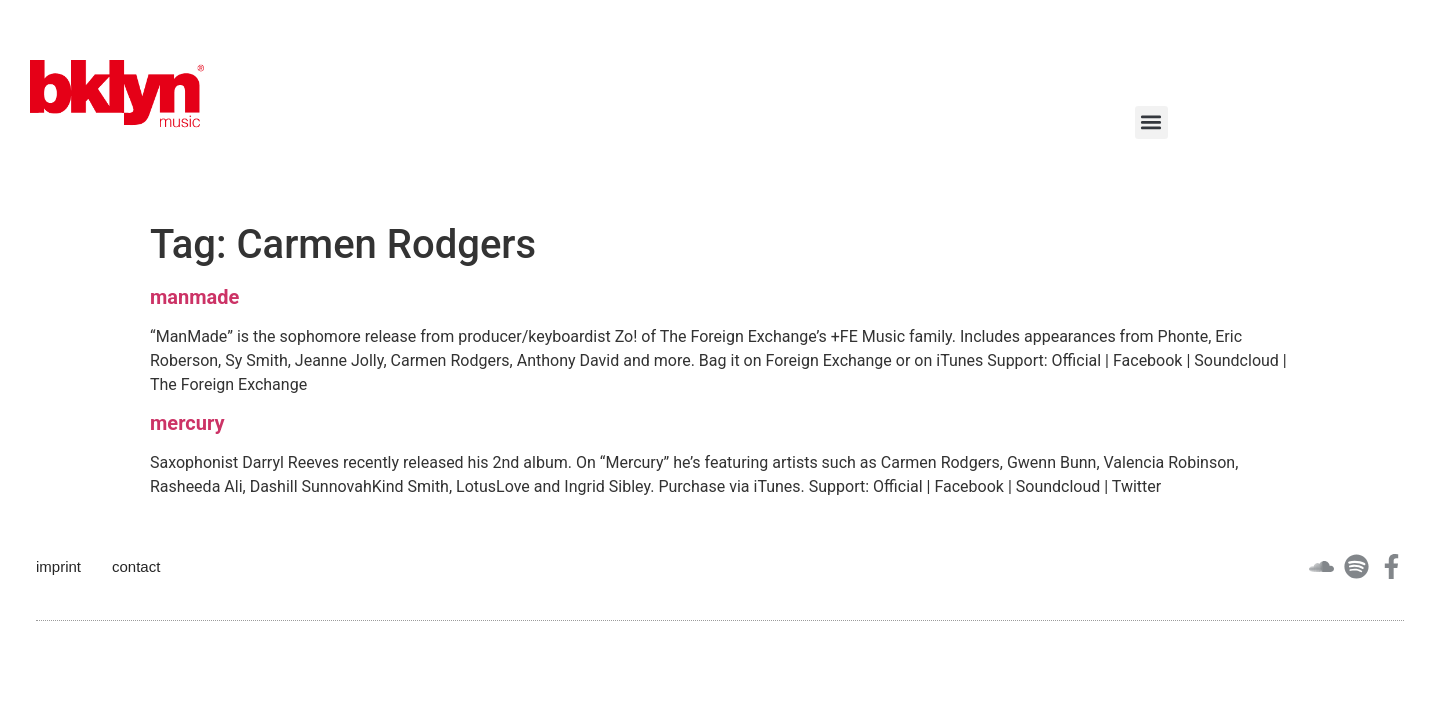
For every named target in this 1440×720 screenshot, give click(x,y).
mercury (187, 423)
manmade (194, 297)
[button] (1151, 122)
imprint (58, 566)
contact (136, 566)
